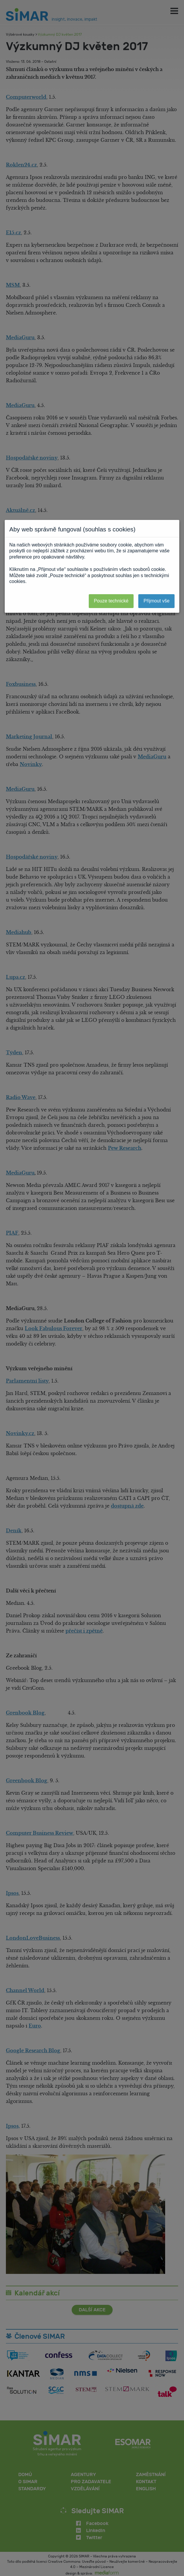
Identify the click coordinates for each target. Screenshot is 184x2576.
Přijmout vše (157, 600)
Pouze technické (111, 600)
